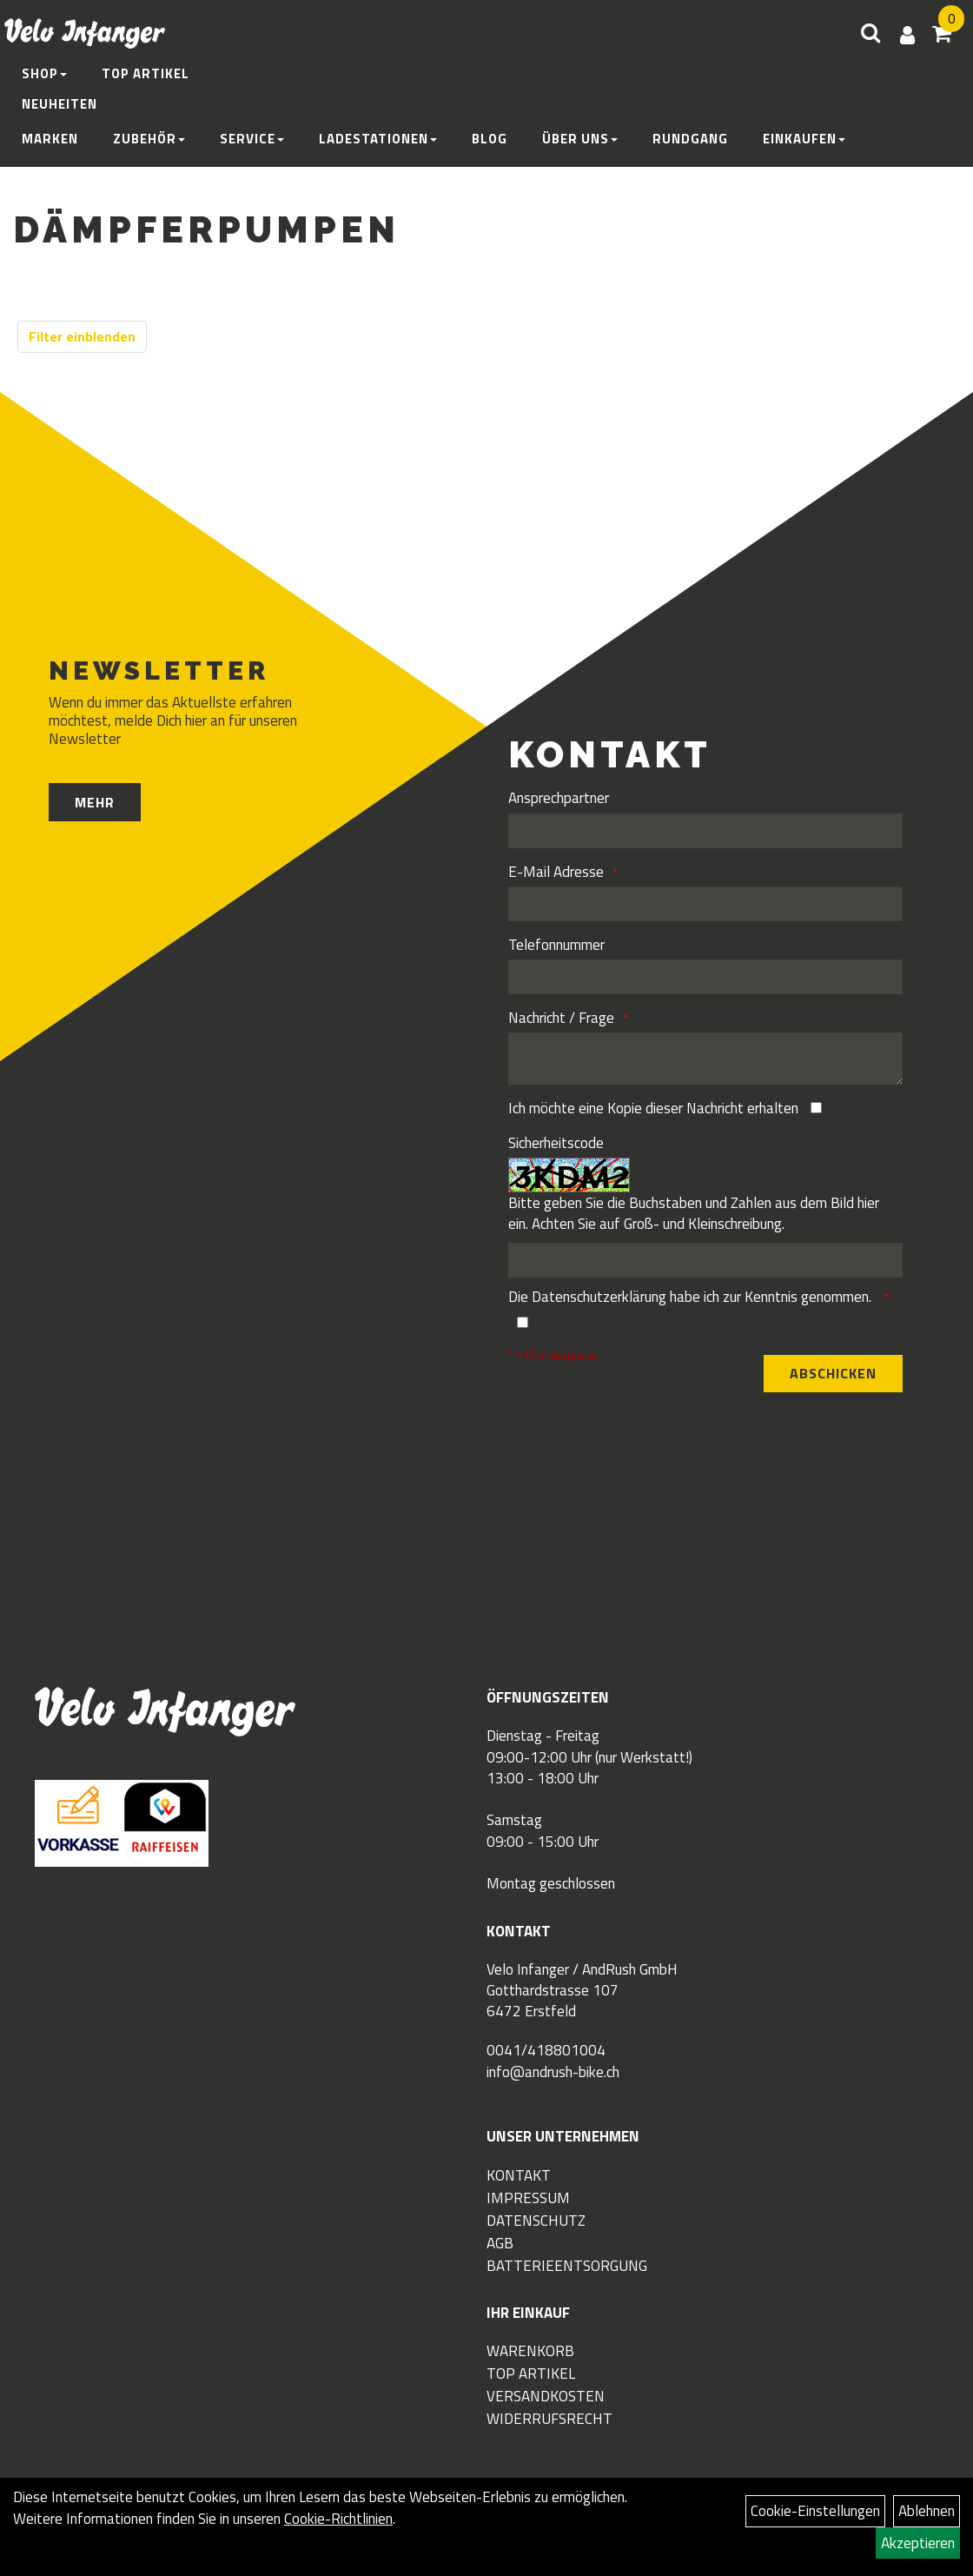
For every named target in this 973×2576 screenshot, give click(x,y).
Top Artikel (145, 73)
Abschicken (833, 1373)
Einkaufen (804, 139)
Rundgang (690, 139)
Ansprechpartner (558, 797)
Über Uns (580, 139)
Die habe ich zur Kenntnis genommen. (691, 1296)
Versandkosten (545, 2396)
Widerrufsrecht (549, 2418)
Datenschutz (536, 2220)
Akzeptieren (918, 2543)
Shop (44, 73)
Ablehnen (926, 2511)
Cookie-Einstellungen (815, 2511)
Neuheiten (59, 104)
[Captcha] (705, 1260)
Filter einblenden (82, 336)
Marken (50, 139)
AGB (499, 2243)
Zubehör (149, 139)
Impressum (528, 2198)
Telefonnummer (556, 944)
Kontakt (518, 2175)
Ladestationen (378, 139)
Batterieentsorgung (566, 2265)
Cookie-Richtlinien (338, 2518)
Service (252, 139)
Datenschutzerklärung (599, 1296)
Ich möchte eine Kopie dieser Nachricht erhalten (653, 1108)
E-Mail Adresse (556, 871)
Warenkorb (530, 2350)
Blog (489, 139)
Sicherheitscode (556, 1142)
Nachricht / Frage (561, 1017)
